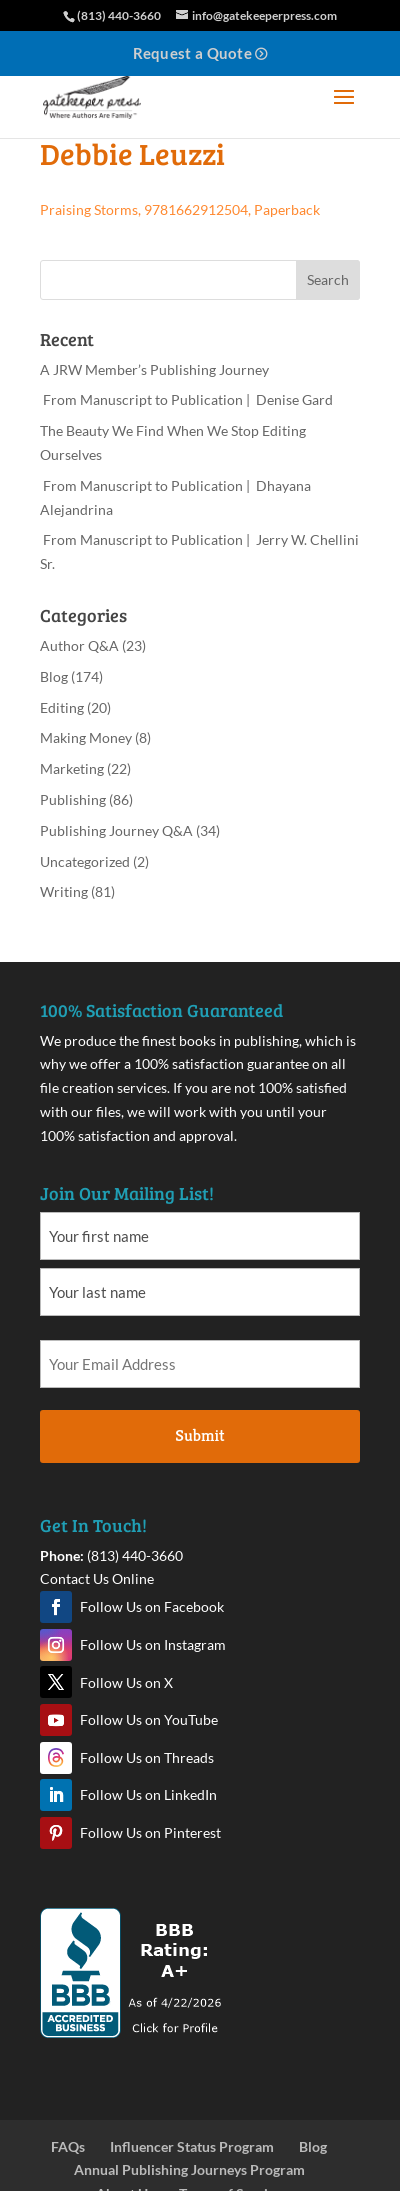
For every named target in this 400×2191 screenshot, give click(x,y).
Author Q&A (79, 645)
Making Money (86, 737)
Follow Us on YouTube (149, 1719)
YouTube (56, 1720)
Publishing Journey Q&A (116, 830)
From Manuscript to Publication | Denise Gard (186, 399)
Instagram (56, 1645)
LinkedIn (56, 1795)
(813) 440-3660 (135, 1555)
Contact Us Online (97, 1578)
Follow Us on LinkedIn (148, 1794)
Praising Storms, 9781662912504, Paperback (180, 209)
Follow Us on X (126, 1682)
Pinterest (56, 1833)
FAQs (68, 2146)
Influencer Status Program (192, 2146)
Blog (54, 676)
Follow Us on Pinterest (150, 1832)
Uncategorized (85, 861)
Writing (64, 891)
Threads (56, 1758)
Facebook (56, 1607)
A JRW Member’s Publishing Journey (154, 369)
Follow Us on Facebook (152, 1606)
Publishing (73, 799)
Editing (62, 707)
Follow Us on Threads (147, 1757)
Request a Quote (193, 53)
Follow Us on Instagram (153, 1644)
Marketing (72, 768)
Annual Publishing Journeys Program (189, 2169)
